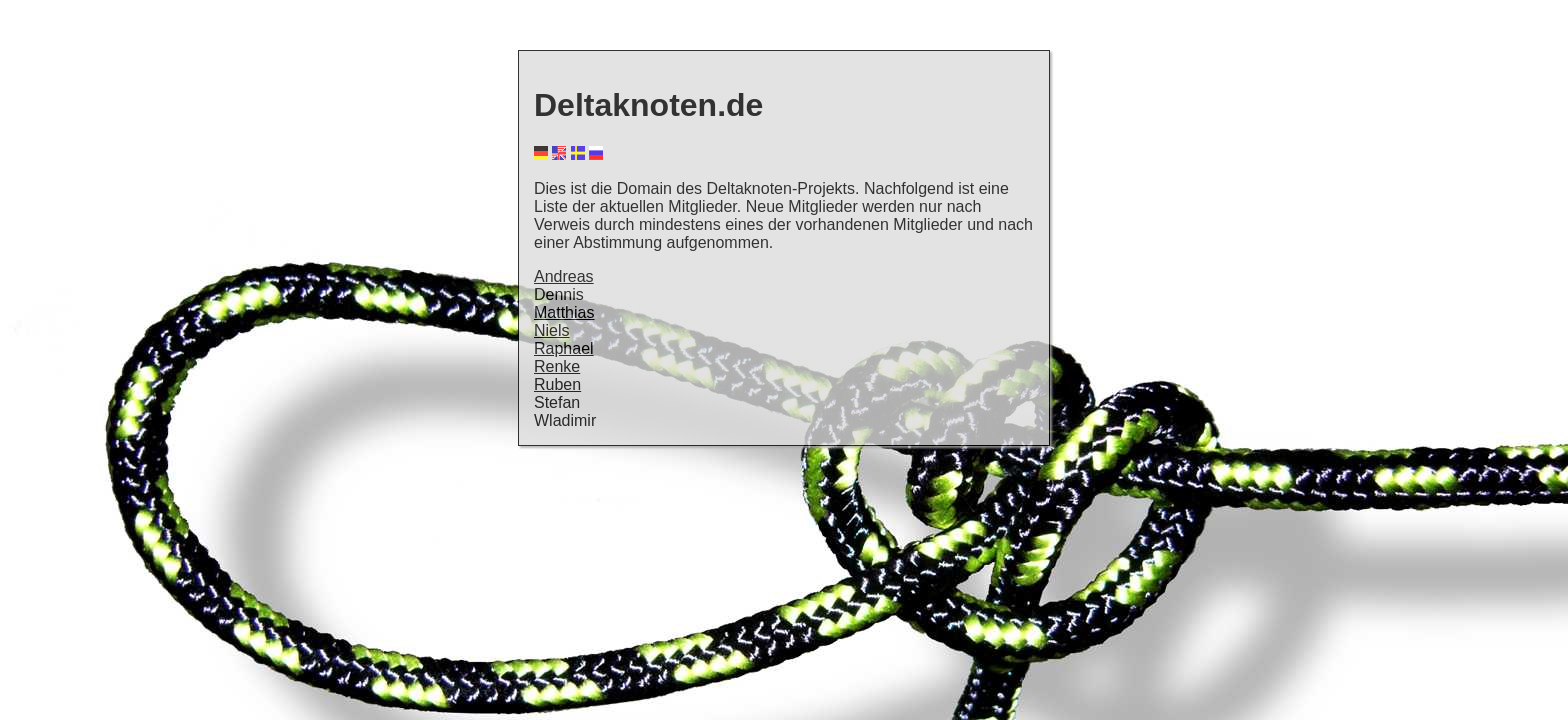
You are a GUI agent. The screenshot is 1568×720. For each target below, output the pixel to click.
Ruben (557, 384)
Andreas (564, 276)
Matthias (564, 312)
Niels (552, 330)
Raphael (564, 348)
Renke (557, 366)
